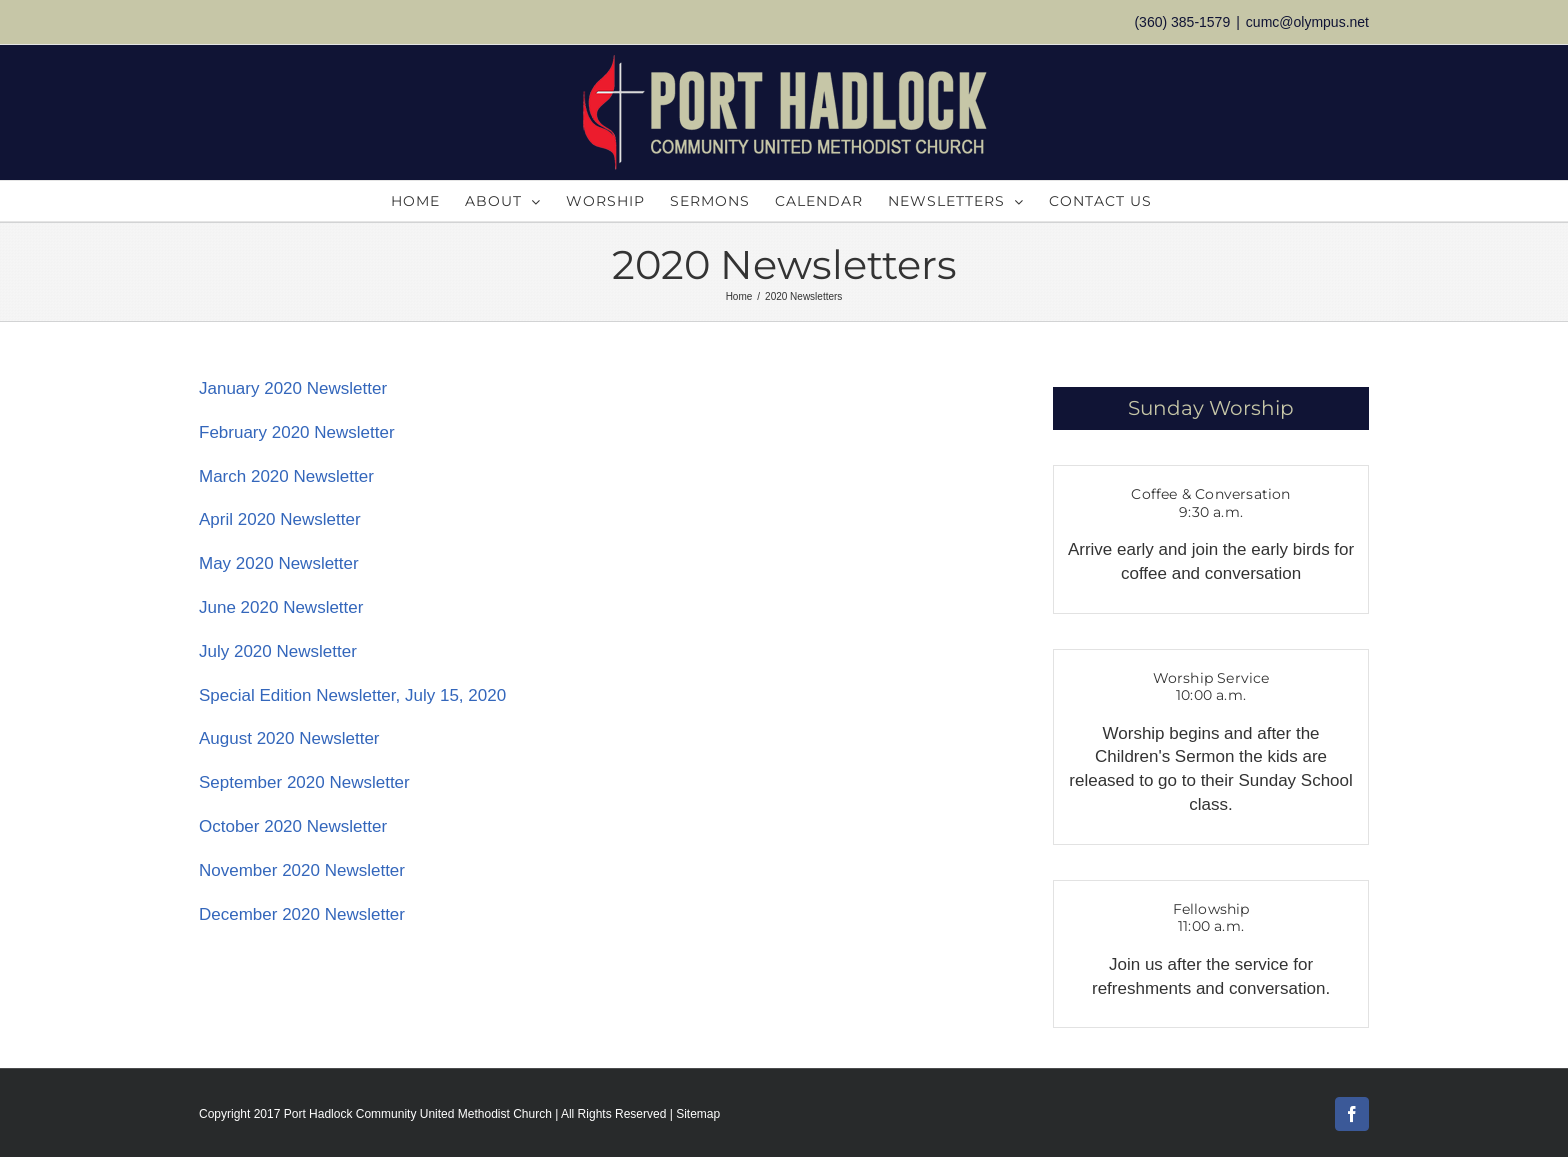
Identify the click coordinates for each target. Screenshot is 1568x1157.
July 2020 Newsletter (278, 651)
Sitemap (698, 1114)
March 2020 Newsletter (286, 476)
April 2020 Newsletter (280, 519)
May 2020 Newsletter (279, 563)
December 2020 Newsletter (302, 914)
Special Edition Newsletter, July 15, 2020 (352, 695)
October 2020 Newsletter (293, 826)
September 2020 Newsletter (304, 782)
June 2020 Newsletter (281, 607)
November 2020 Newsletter (302, 870)
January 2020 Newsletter (293, 388)
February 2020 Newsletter (297, 432)
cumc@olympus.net (1307, 22)
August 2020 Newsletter (289, 738)
